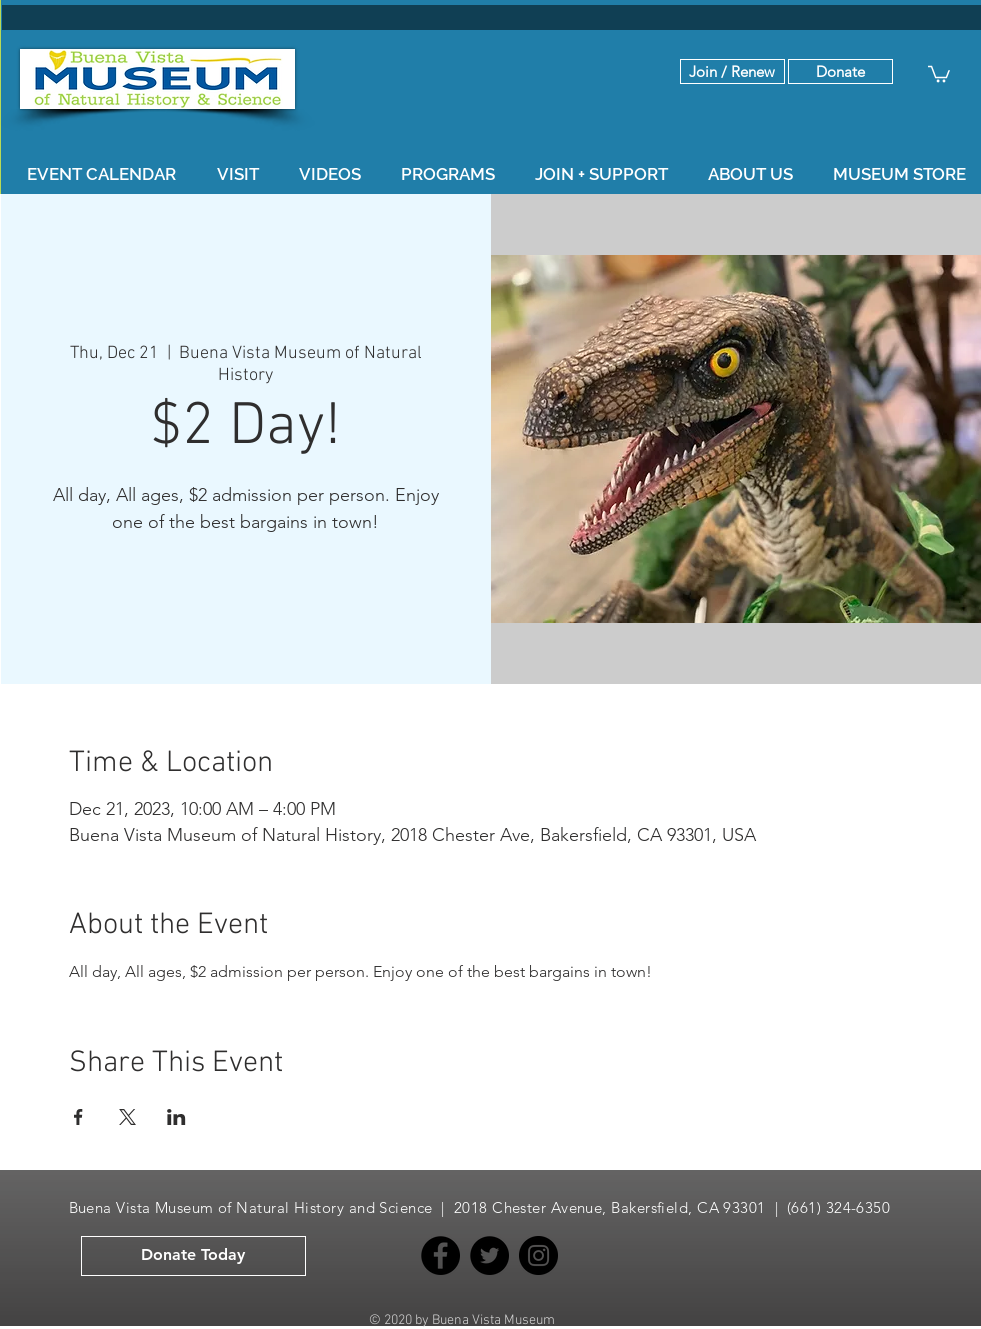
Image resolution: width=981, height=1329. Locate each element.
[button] (840, 71)
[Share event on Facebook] (78, 1117)
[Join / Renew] (732, 71)
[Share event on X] (127, 1117)
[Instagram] (538, 1255)
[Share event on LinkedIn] (176, 1117)
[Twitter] (489, 1255)
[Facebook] (440, 1255)
